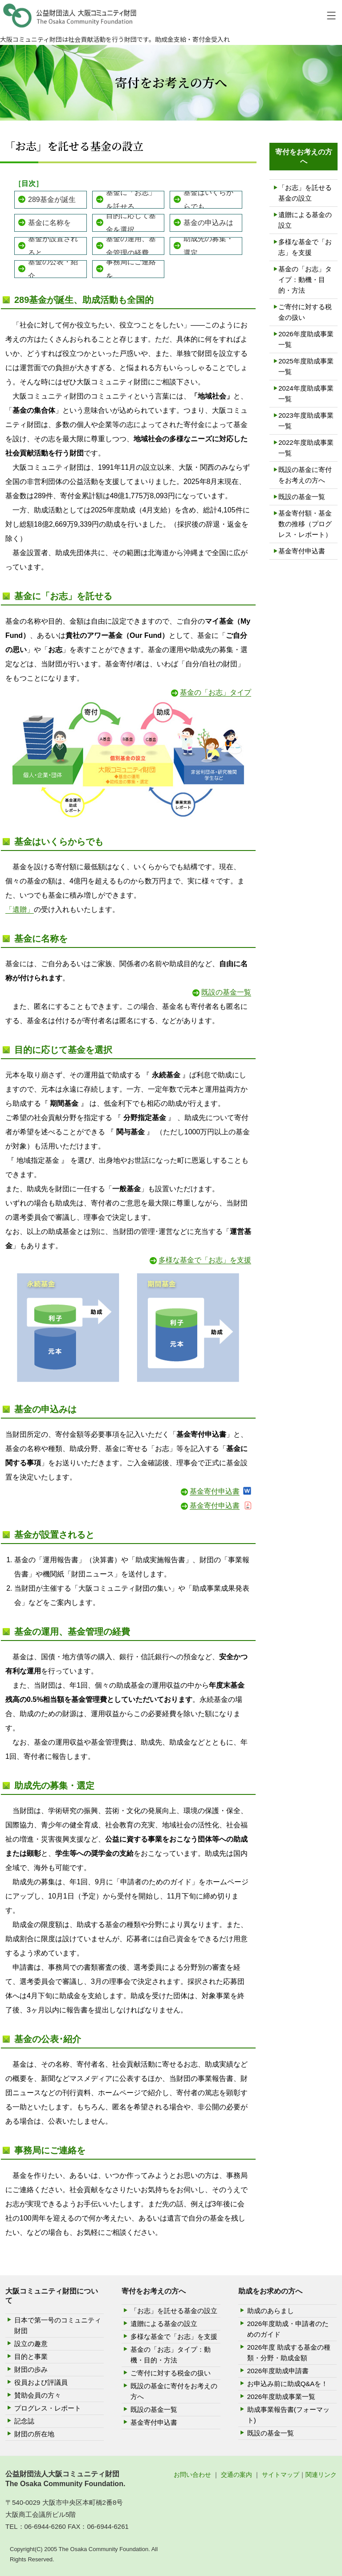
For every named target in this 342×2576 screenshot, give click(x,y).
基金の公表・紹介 (53, 269)
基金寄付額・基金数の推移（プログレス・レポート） (305, 523)
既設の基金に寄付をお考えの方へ (305, 475)
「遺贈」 (19, 909)
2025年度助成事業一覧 (305, 366)
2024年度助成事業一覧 (305, 393)
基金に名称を (49, 222)
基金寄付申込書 (215, 1491)
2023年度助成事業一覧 (305, 420)
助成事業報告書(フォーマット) (288, 2415)
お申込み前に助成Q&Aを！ (287, 2383)
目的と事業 (31, 2356)
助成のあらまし (270, 2310)
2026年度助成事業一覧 (305, 339)
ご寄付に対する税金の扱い (305, 312)
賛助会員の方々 (37, 2395)
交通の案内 (236, 2474)
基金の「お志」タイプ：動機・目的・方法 (305, 279)
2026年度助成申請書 (278, 2370)
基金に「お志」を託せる (131, 199)
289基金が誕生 (52, 199)
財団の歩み (31, 2369)
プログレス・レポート (47, 2408)
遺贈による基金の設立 (305, 220)
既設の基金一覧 (226, 992)
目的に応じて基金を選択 (131, 223)
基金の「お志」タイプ (215, 692)
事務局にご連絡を (131, 269)
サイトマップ (280, 2474)
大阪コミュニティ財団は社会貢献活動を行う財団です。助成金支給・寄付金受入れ (115, 39)
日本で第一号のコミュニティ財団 (57, 2325)
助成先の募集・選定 (208, 246)
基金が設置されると (53, 246)
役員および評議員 (41, 2382)
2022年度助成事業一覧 (305, 448)
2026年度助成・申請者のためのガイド (288, 2329)
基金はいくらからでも (208, 199)
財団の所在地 (34, 2434)
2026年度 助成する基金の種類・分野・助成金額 (289, 2352)
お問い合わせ (192, 2474)
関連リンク (321, 2474)
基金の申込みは (208, 222)
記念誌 (24, 2421)
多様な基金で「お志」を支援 (205, 1260)
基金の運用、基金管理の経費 (131, 246)
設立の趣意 (31, 2343)
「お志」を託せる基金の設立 (305, 193)
